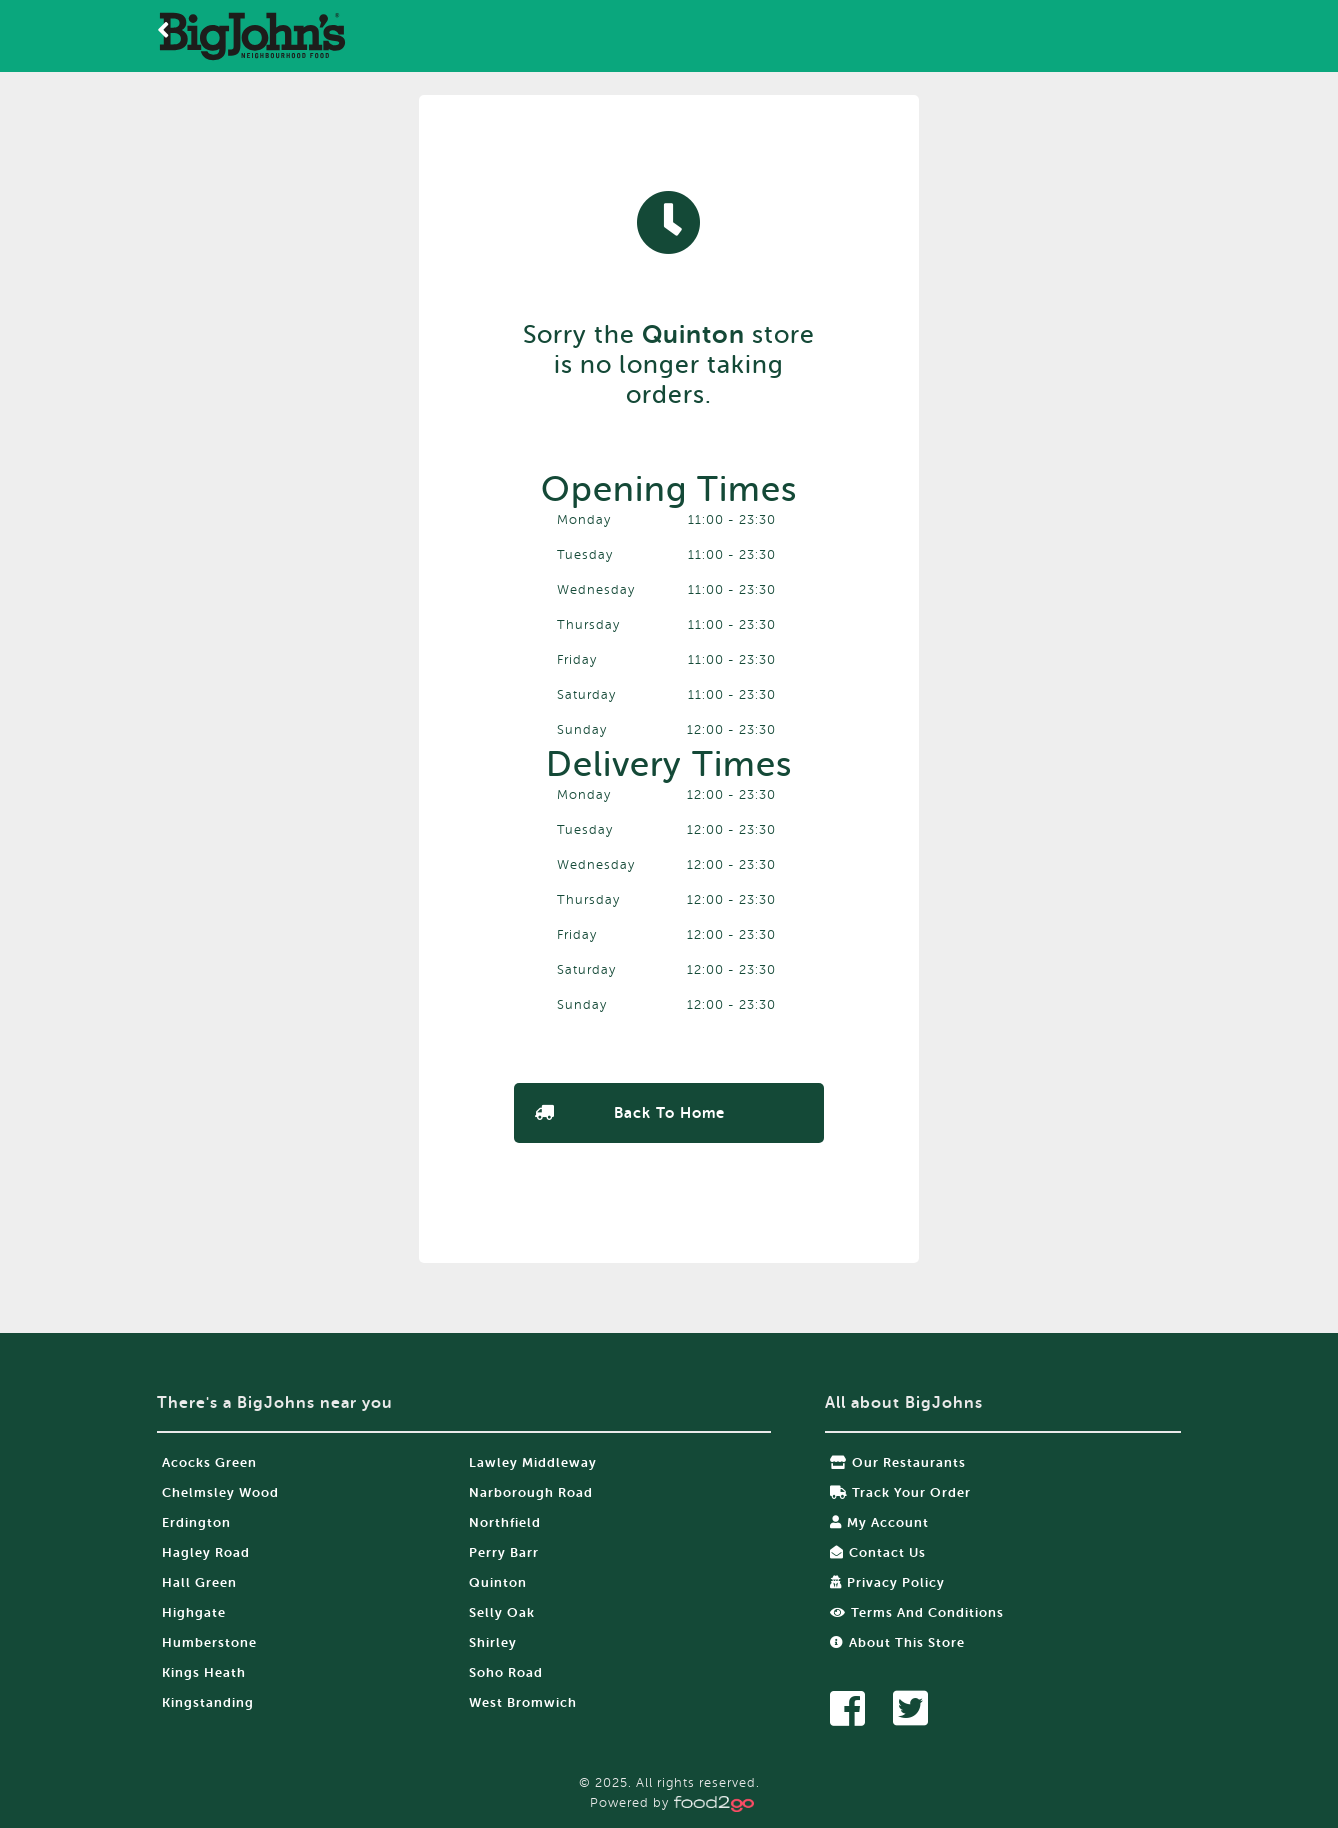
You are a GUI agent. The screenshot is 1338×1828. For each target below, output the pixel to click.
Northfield (505, 1522)
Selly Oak (502, 1612)
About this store (897, 1642)
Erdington (196, 1522)
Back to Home (669, 1113)
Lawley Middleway (533, 1462)
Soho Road (506, 1672)
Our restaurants (898, 1462)
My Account (879, 1522)
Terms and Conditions (917, 1612)
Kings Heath (204, 1672)
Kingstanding (208, 1702)
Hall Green (199, 1582)
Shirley (493, 1642)
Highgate (194, 1612)
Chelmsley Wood (220, 1492)
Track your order (900, 1492)
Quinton (498, 1582)
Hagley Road (206, 1552)
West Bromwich (523, 1702)
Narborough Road (531, 1492)
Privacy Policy (887, 1582)
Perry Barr (504, 1552)
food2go (252, 36)
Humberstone (209, 1642)
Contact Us (878, 1552)
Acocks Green (209, 1462)
